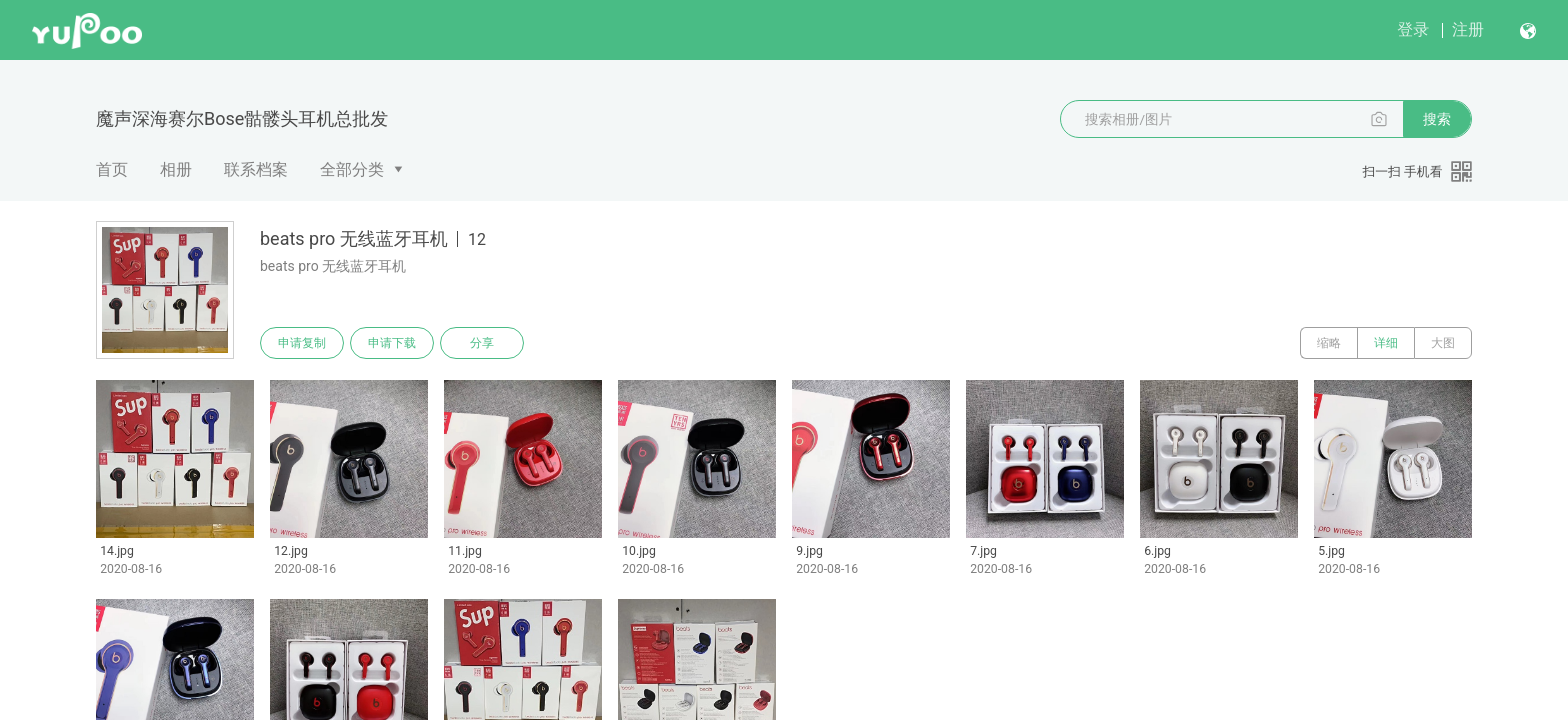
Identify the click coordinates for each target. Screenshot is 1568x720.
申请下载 (392, 343)
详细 (1386, 343)
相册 (176, 169)
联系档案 (256, 169)
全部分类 (352, 169)
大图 (1443, 343)
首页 (112, 169)
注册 (1468, 29)
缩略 (1329, 343)
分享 (482, 343)
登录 (1413, 29)
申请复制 (302, 343)
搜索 (1437, 119)
